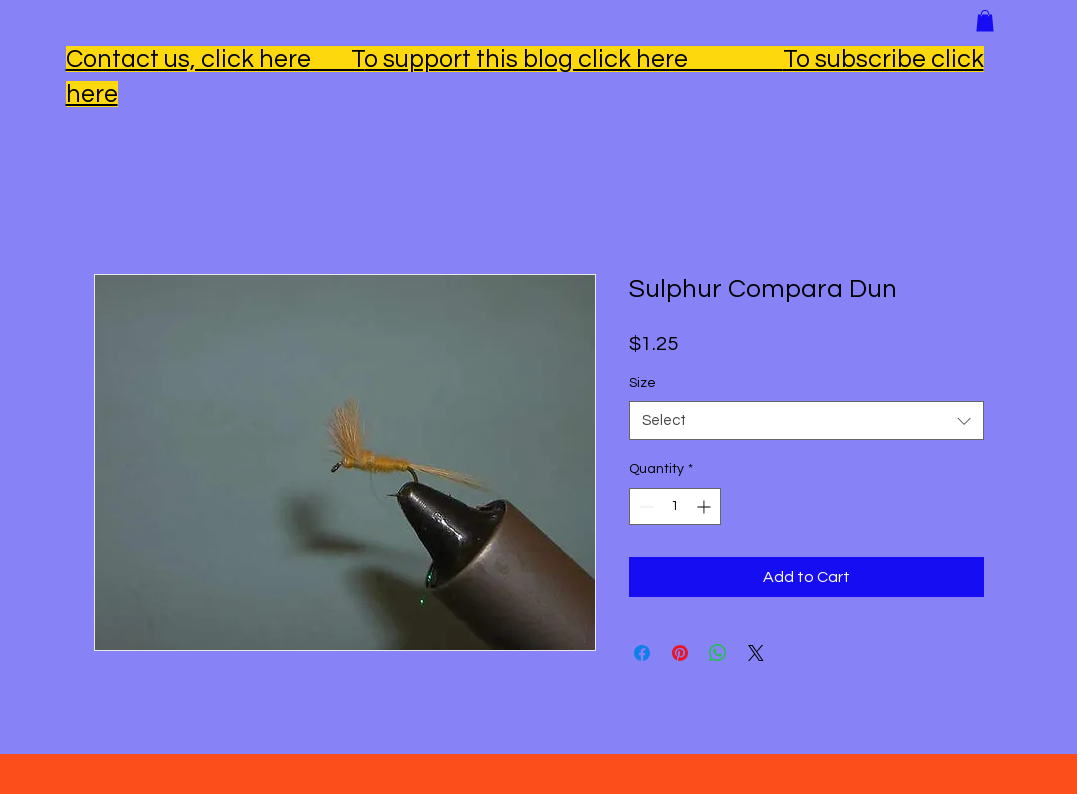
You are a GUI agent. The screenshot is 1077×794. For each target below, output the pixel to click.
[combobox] (806, 420)
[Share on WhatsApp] (718, 653)
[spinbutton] (675, 506)
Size (642, 383)
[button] (985, 21)
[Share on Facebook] (642, 653)
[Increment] (705, 506)
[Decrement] (644, 506)
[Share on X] (756, 653)
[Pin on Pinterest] (680, 653)
